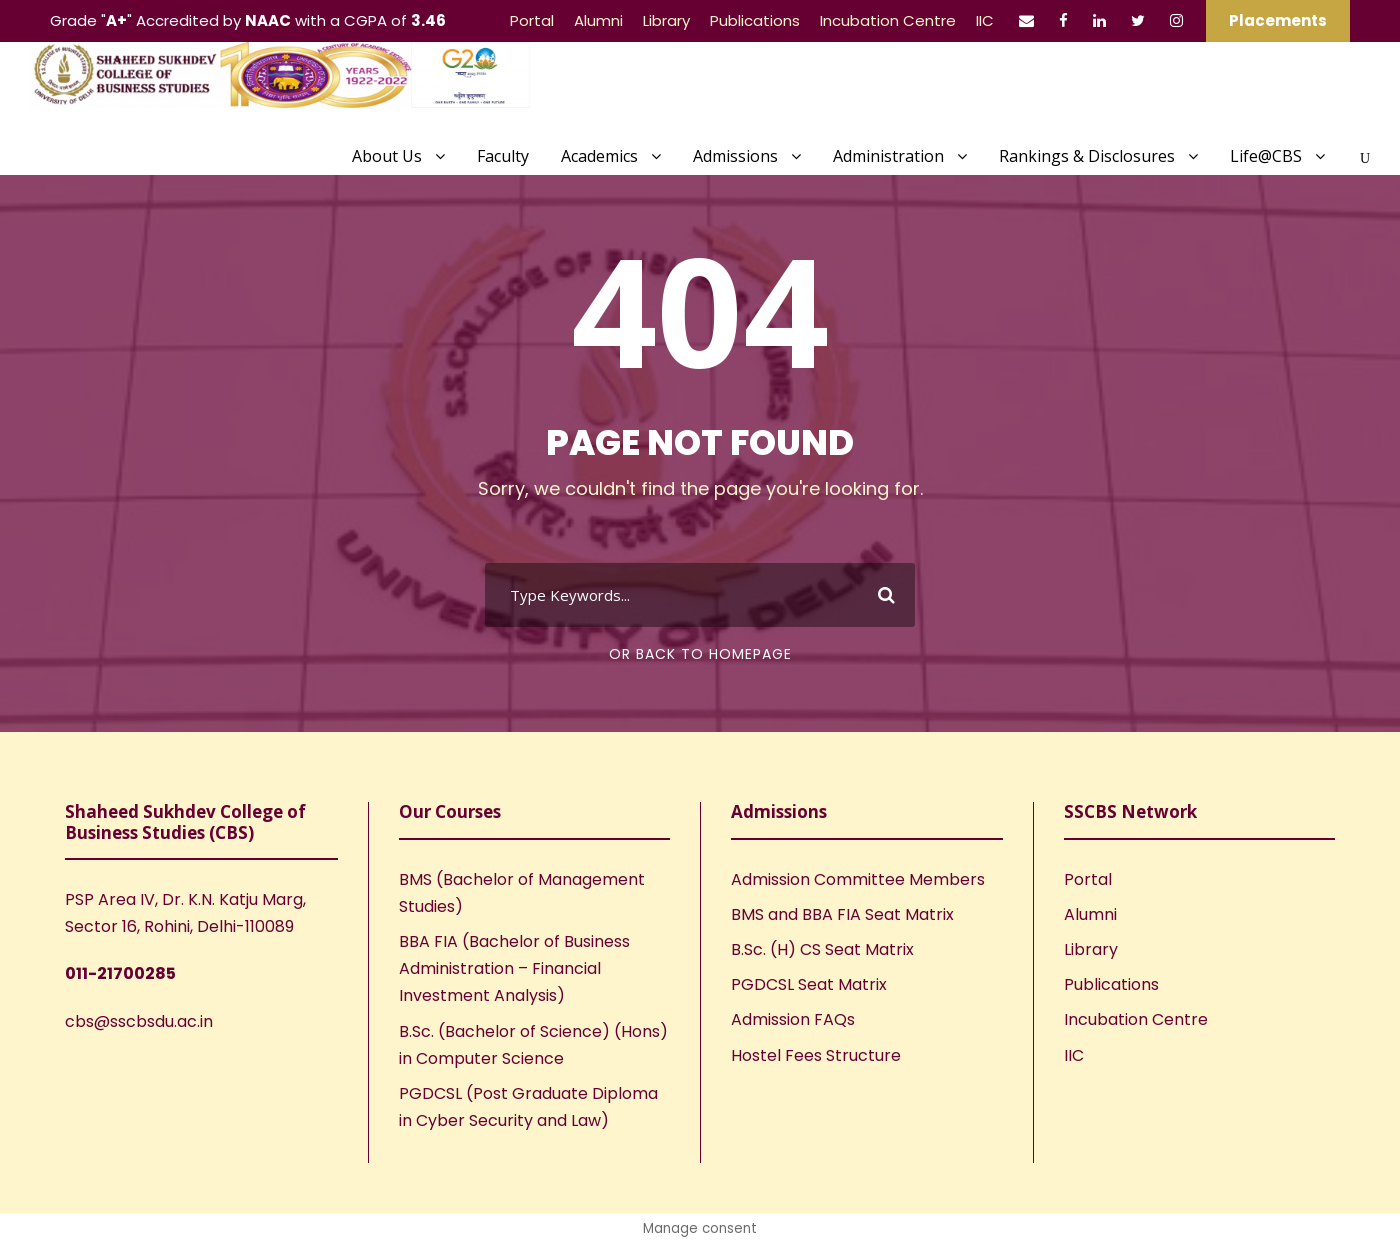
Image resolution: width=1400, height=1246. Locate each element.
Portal (532, 20)
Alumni (598, 20)
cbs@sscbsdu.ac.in (139, 1021)
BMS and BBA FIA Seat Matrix (842, 914)
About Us (387, 156)
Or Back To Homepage (700, 654)
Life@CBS (1266, 156)
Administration (888, 156)
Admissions (735, 156)
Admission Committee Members (858, 879)
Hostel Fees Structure (816, 1055)
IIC (985, 20)
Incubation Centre (888, 20)
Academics (599, 156)
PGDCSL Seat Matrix (809, 984)
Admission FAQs (793, 1019)
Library (666, 20)
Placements (1278, 20)
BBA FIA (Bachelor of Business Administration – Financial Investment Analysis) (514, 968)
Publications (755, 20)
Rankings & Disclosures (1087, 156)
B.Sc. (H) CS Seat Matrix (822, 949)
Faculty (503, 156)
